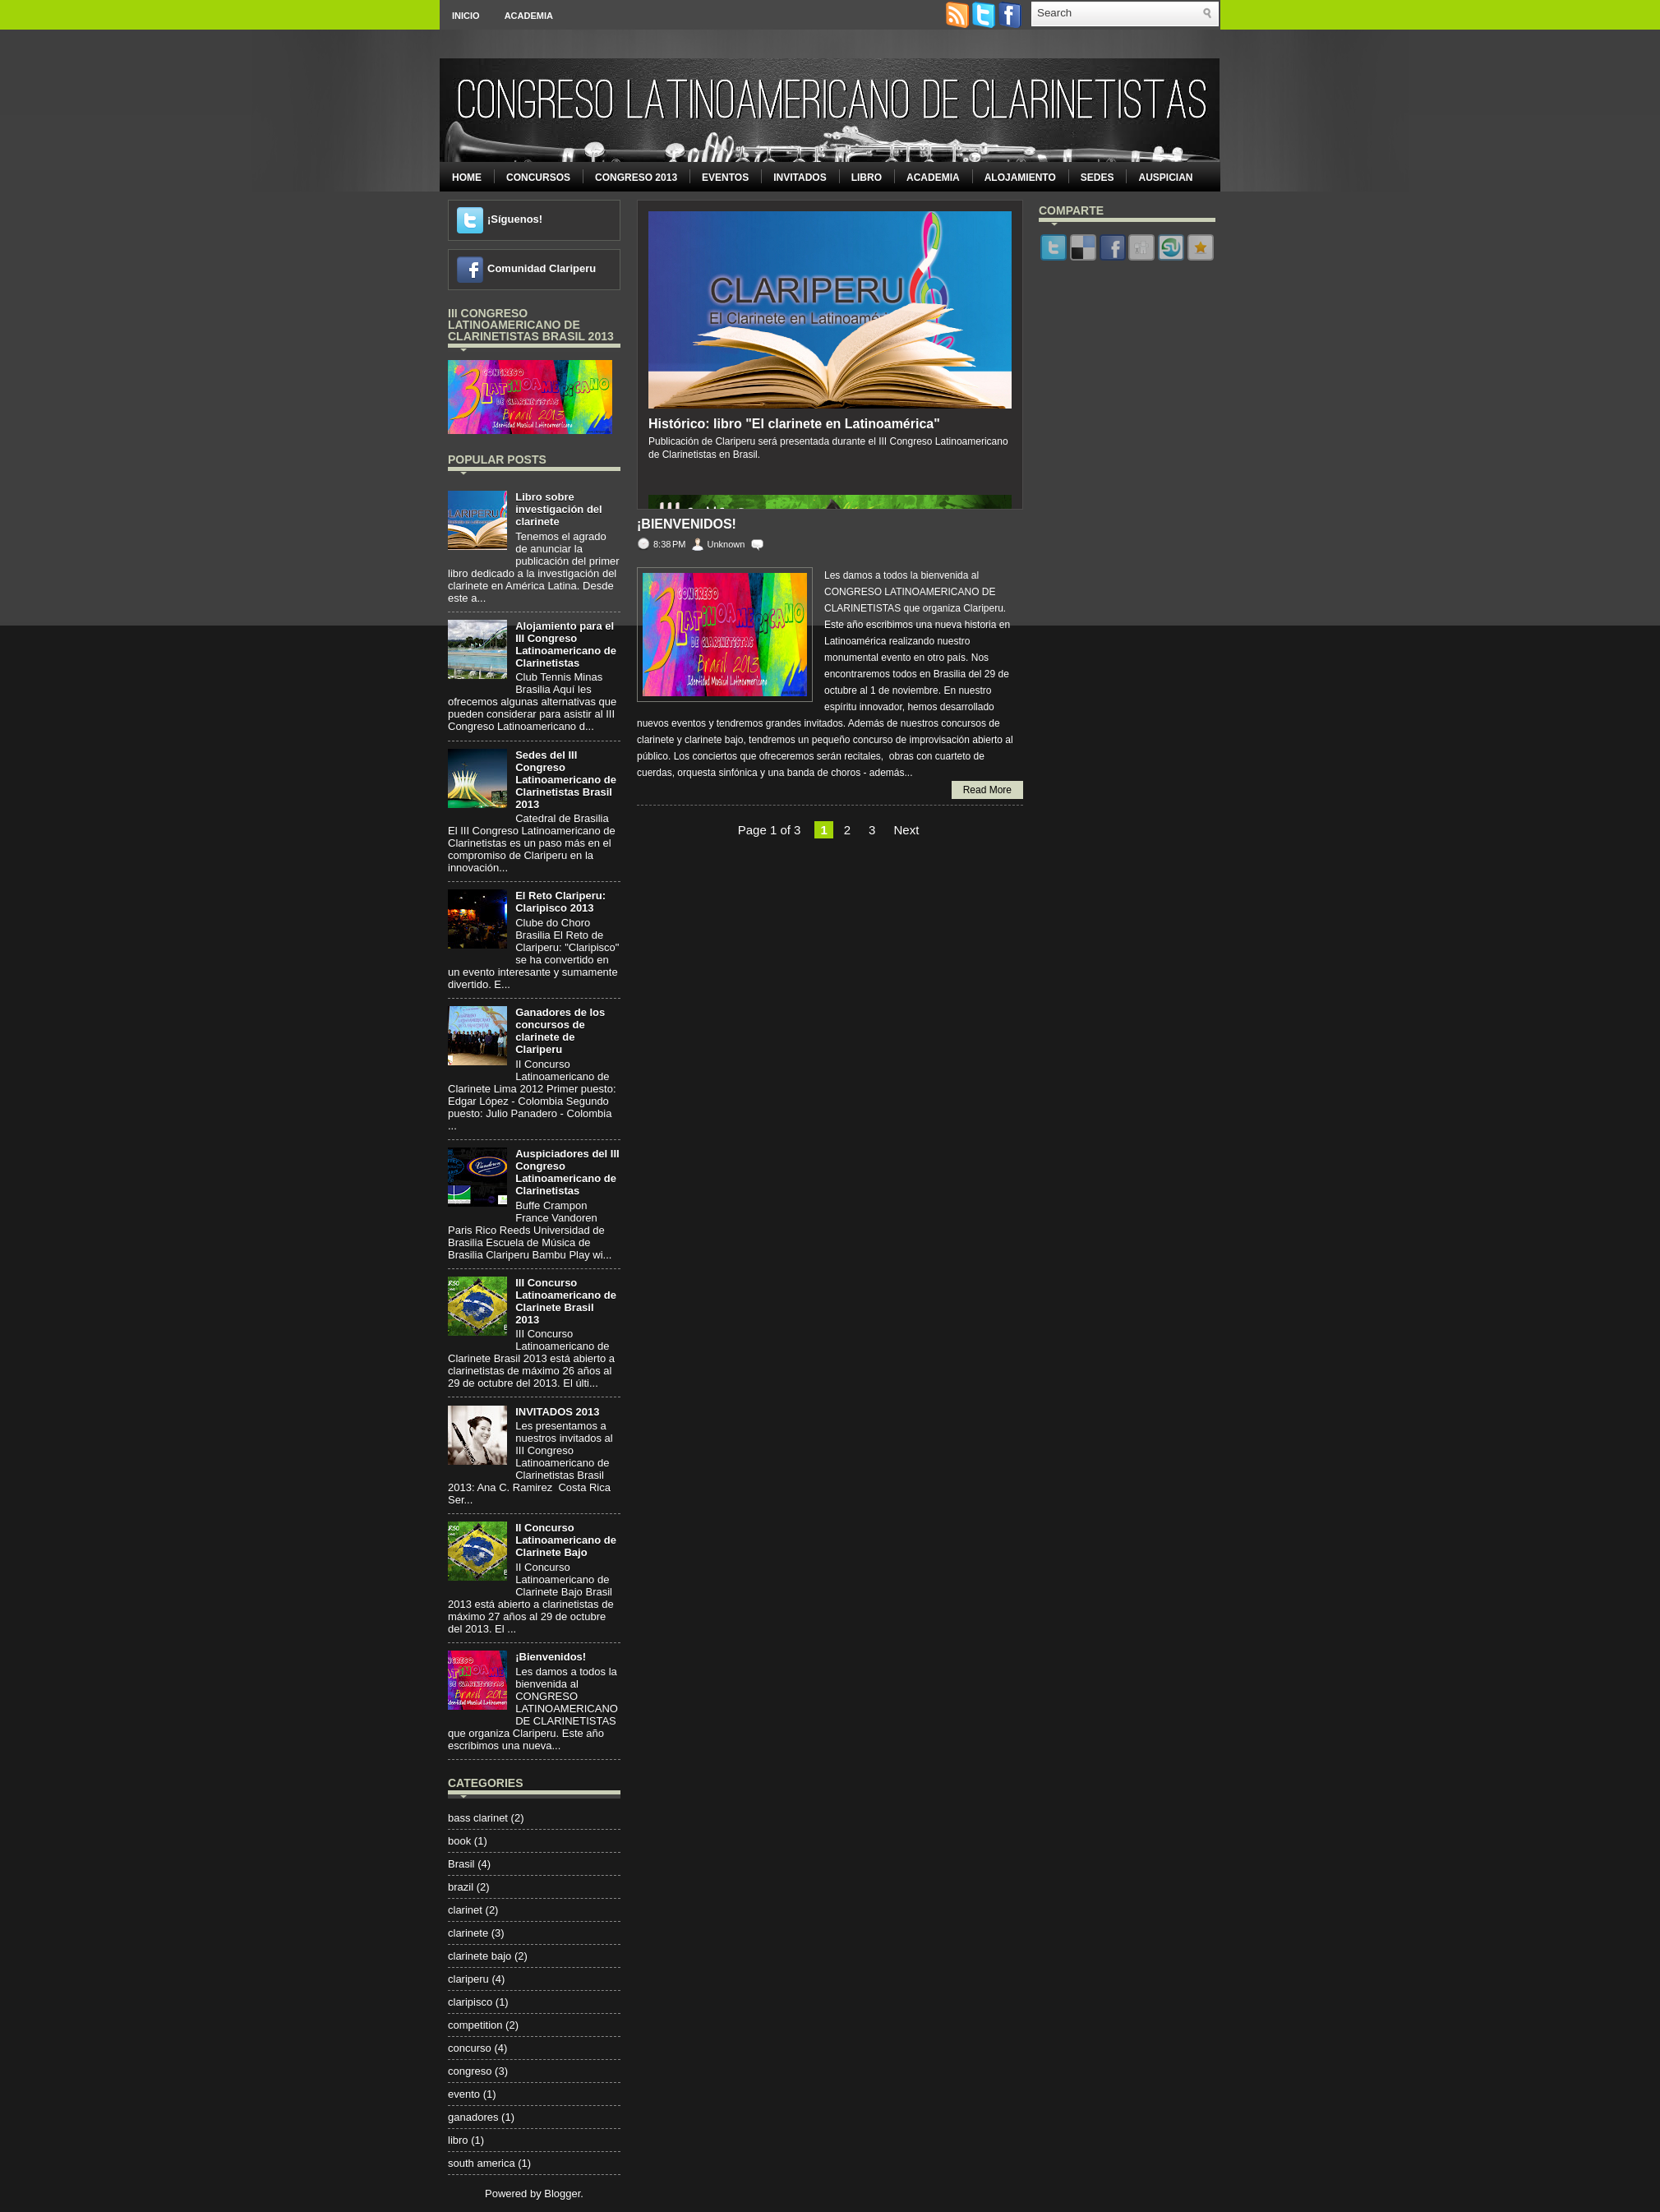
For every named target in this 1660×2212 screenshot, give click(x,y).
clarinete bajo (479, 1956)
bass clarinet (478, 1818)
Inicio (466, 16)
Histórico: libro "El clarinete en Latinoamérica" (794, 424)
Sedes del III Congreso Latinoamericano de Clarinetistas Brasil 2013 (565, 779)
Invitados (799, 177)
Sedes (1097, 177)
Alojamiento (1020, 177)
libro (458, 2140)
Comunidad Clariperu (541, 268)
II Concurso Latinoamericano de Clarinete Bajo (565, 1540)
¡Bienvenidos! (550, 1657)
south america (481, 2163)
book (459, 1841)
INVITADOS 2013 (557, 1412)
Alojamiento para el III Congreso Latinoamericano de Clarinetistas (565, 644)
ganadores (473, 2117)
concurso (469, 2048)
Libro (866, 177)
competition (475, 2025)
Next (906, 830)
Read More (987, 790)
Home (467, 177)
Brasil (461, 1864)
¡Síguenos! (514, 219)
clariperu (468, 1979)
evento (464, 2094)
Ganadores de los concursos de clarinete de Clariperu (560, 1030)
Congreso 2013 (636, 177)
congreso (469, 2071)
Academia (529, 16)
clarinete (468, 1933)
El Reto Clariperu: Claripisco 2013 (560, 901)
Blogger (562, 2193)
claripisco (470, 2002)
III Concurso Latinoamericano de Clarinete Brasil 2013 (565, 1301)
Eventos (725, 177)
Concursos (538, 177)
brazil (460, 1887)
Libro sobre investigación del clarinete (558, 509)
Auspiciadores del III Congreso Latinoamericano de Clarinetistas (567, 1172)
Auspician (1165, 177)
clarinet (465, 1910)
